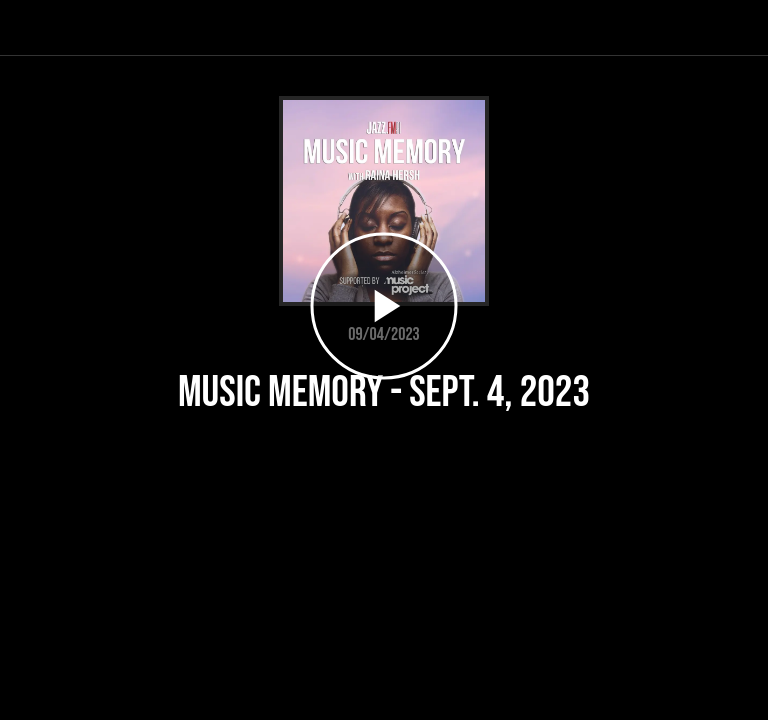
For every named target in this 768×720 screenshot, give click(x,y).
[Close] (28, 28)
